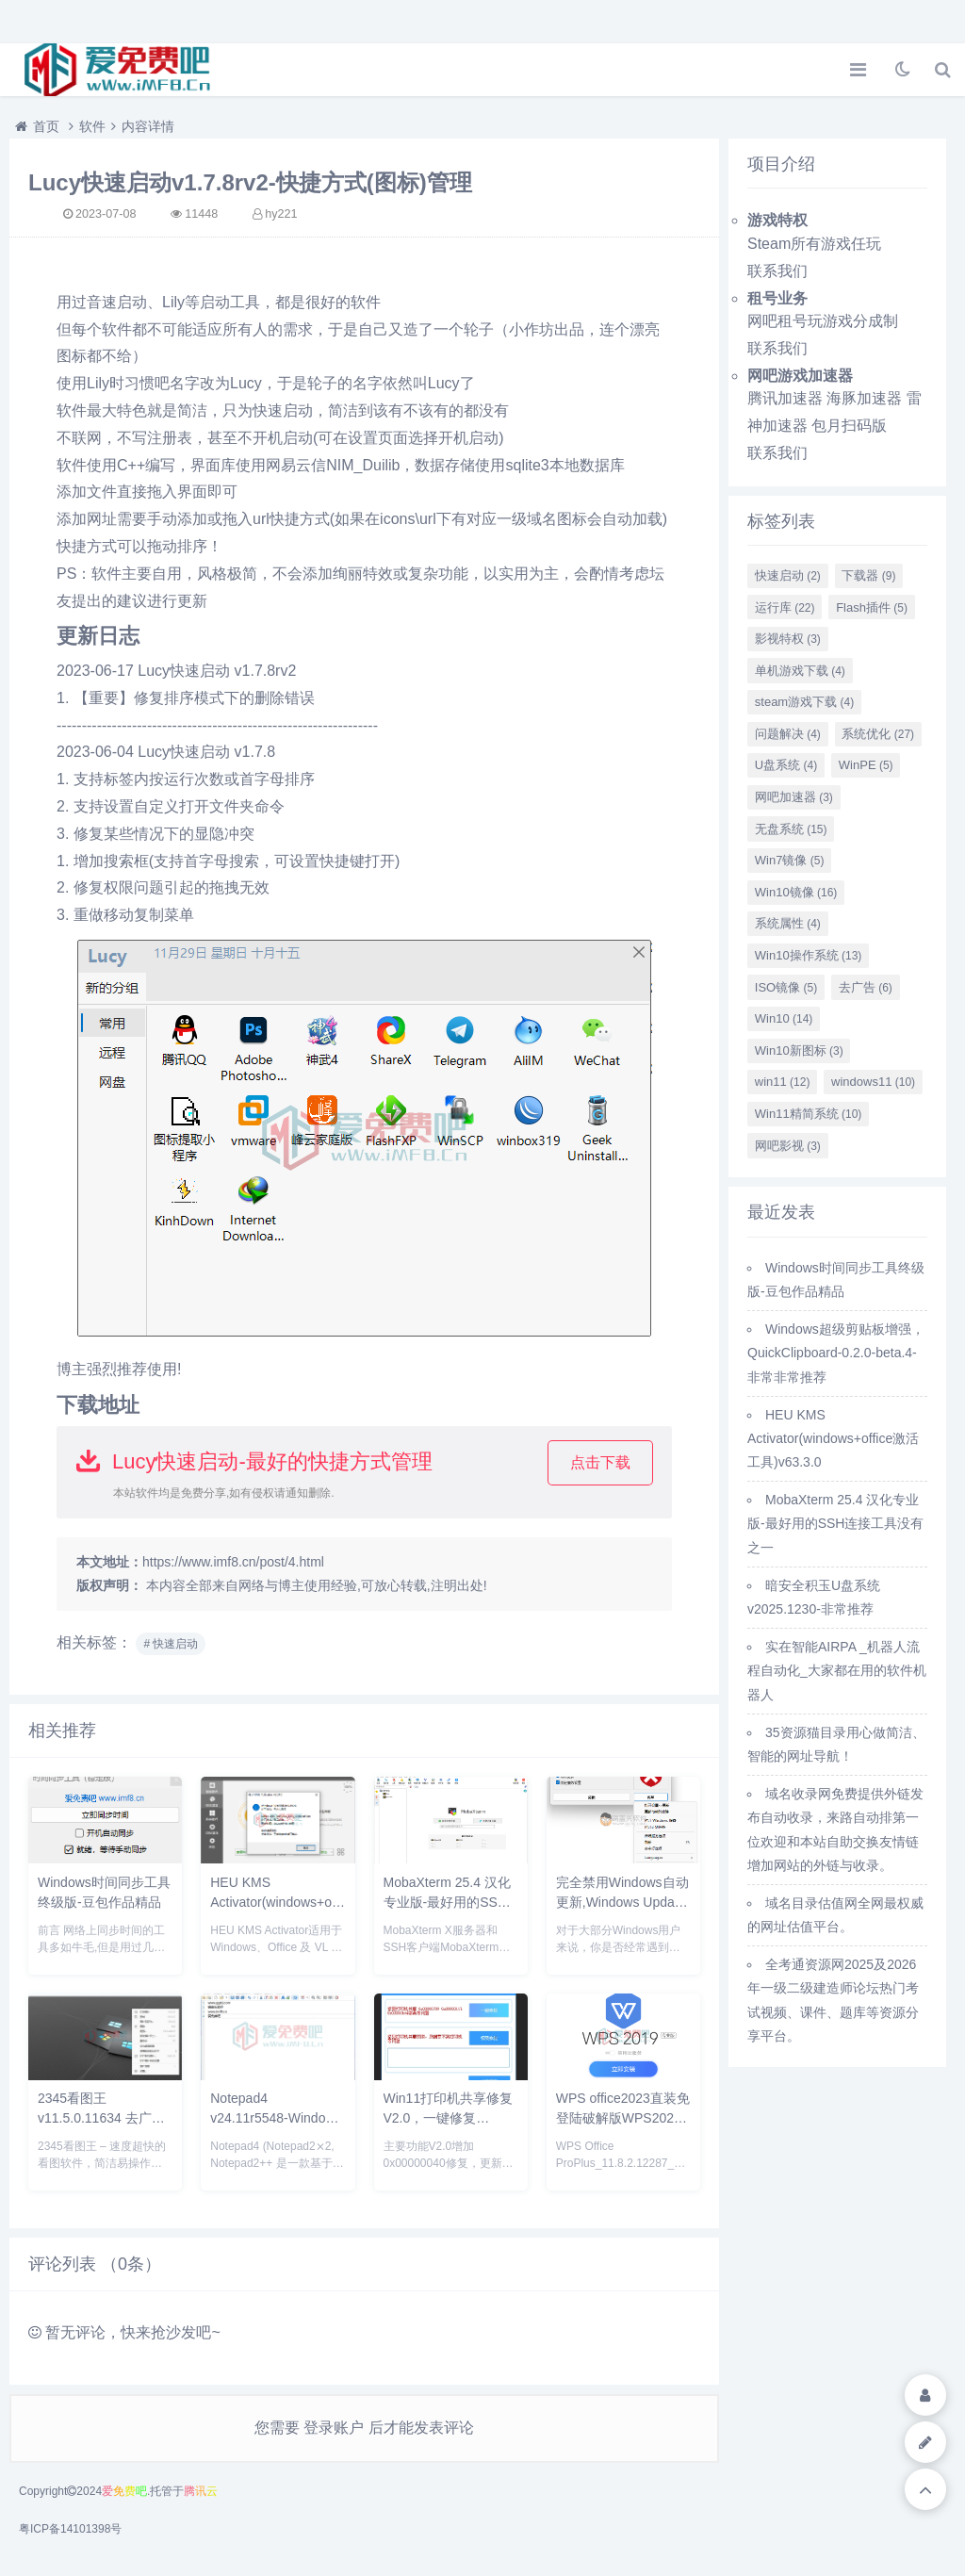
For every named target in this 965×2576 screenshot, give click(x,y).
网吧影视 (788, 1146)
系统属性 (788, 923)
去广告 (865, 987)
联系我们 (777, 271)
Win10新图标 (799, 1050)
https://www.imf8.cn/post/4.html (233, 1561)
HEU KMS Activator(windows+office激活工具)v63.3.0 (282, 1902)
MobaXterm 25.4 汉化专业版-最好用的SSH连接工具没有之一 (447, 1902)
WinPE (866, 765)
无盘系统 (791, 829)
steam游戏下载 (804, 702)
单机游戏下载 (800, 671)
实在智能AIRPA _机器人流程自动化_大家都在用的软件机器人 (836, 1670)
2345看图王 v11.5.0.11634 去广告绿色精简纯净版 (101, 2118)
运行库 (785, 607)
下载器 (868, 575)
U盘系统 (786, 765)
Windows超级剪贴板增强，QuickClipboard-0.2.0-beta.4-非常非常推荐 (835, 1352)
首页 (46, 126)
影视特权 (788, 639)
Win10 (784, 1018)
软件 (92, 126)
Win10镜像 (796, 892)
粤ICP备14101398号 (70, 2528)
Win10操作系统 (808, 955)
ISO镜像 (786, 987)
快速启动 (788, 575)
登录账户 (334, 2428)
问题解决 (788, 734)
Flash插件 (872, 607)
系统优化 (878, 734)
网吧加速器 (794, 797)
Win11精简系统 (808, 1114)
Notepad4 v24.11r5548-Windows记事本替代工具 (275, 2118)
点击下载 (600, 1462)
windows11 (873, 1082)
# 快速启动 (170, 1643)
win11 (782, 1082)
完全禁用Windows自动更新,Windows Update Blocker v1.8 (622, 1902)
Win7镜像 (790, 860)
